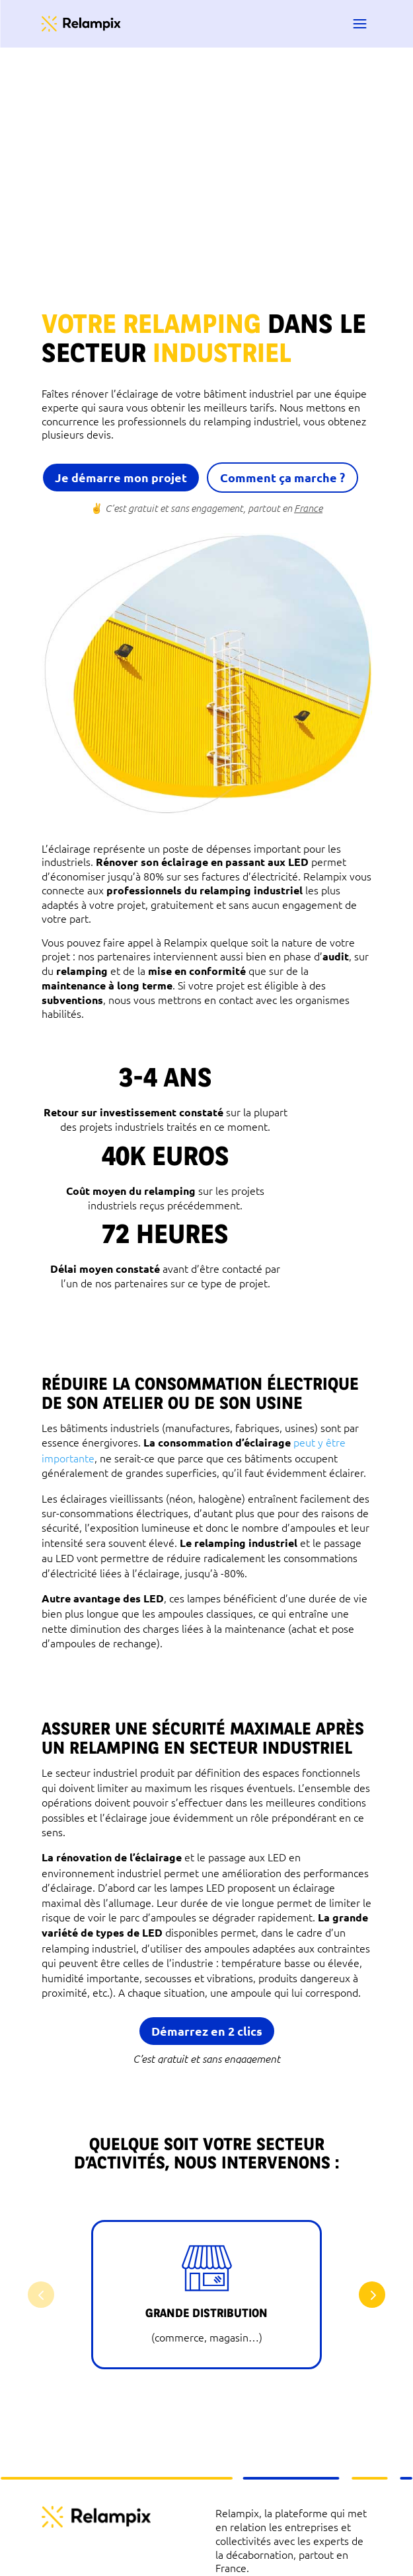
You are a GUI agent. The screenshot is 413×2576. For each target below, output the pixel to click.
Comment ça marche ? (282, 477)
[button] (372, 2294)
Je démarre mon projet (121, 477)
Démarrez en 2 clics (206, 2030)
